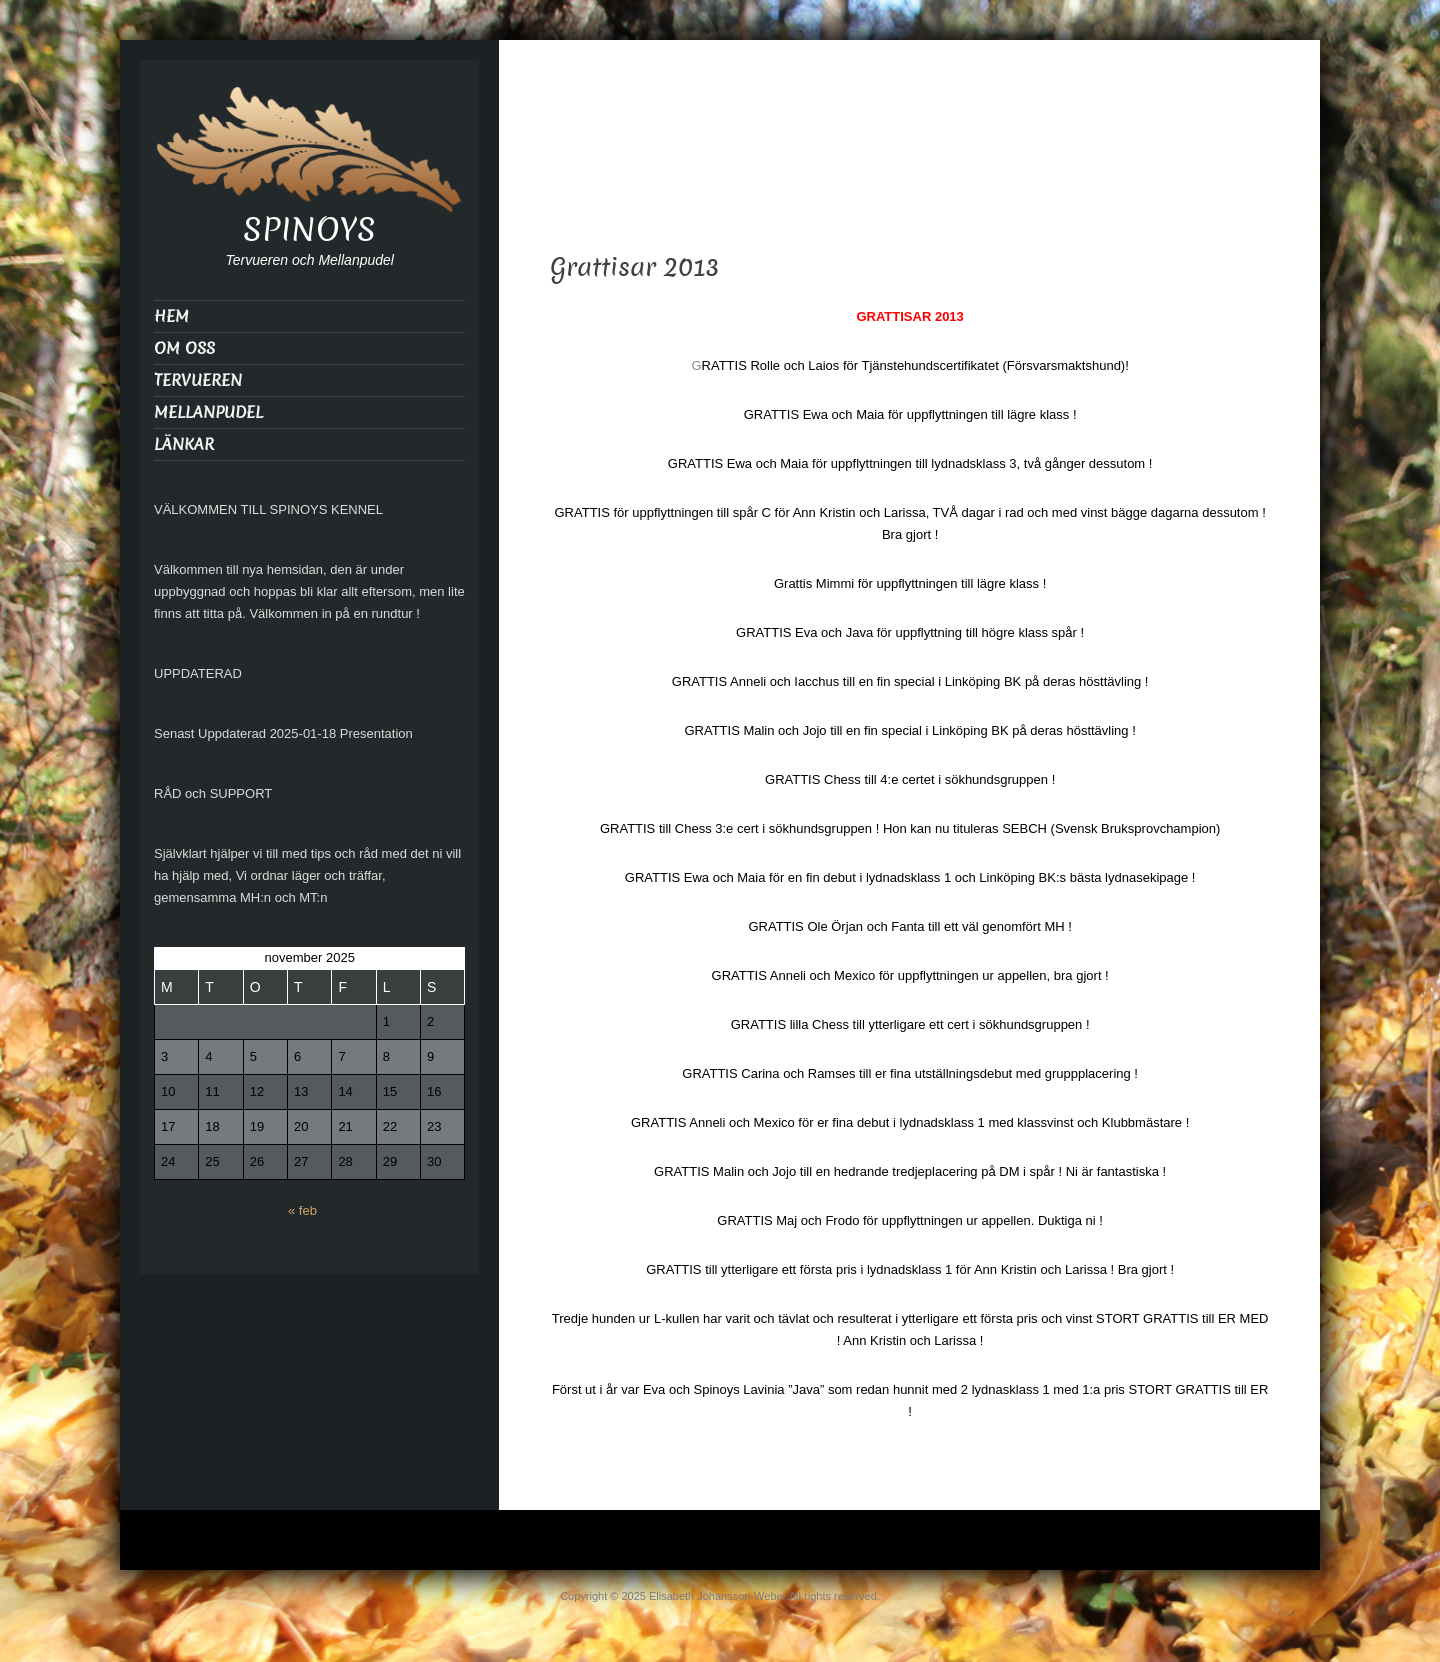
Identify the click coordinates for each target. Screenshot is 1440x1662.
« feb (302, 1210)
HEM (171, 316)
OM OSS (184, 348)
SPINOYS (309, 230)
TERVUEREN (198, 380)
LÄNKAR (184, 444)
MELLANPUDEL (208, 412)
